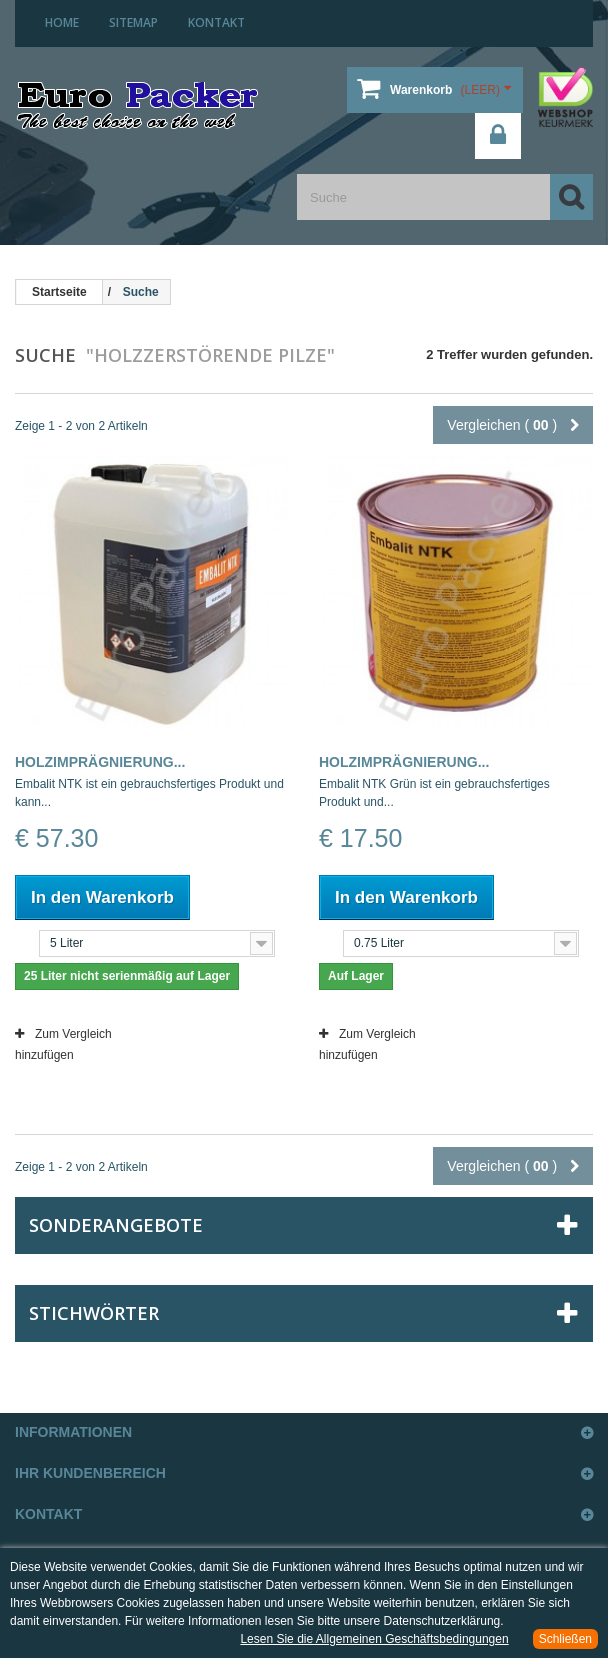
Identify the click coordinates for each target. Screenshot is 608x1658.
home (62, 22)
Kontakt (216, 22)
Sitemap (133, 22)
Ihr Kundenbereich (90, 1473)
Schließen (565, 1639)
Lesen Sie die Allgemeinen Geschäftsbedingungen (374, 1639)
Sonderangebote (116, 1225)
